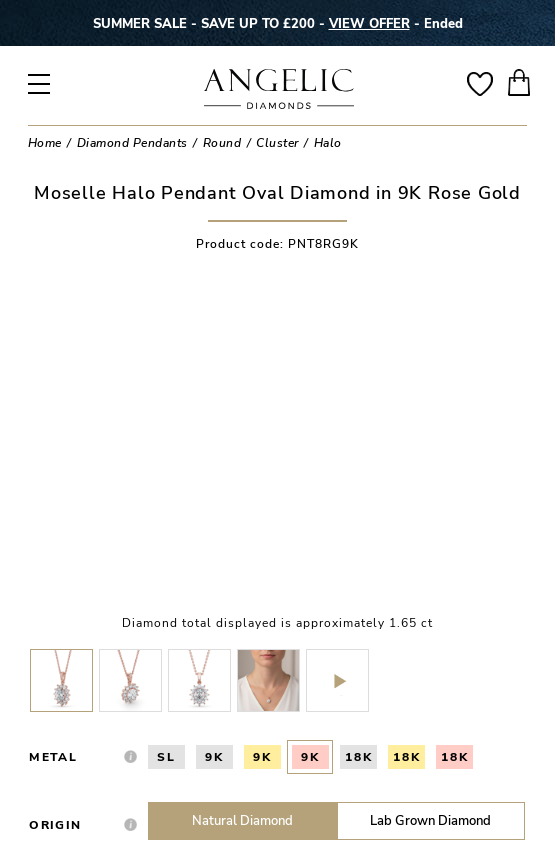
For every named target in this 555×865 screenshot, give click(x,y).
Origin (55, 825)
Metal (53, 757)
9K (214, 757)
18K (359, 757)
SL (166, 757)
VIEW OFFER (369, 23)
